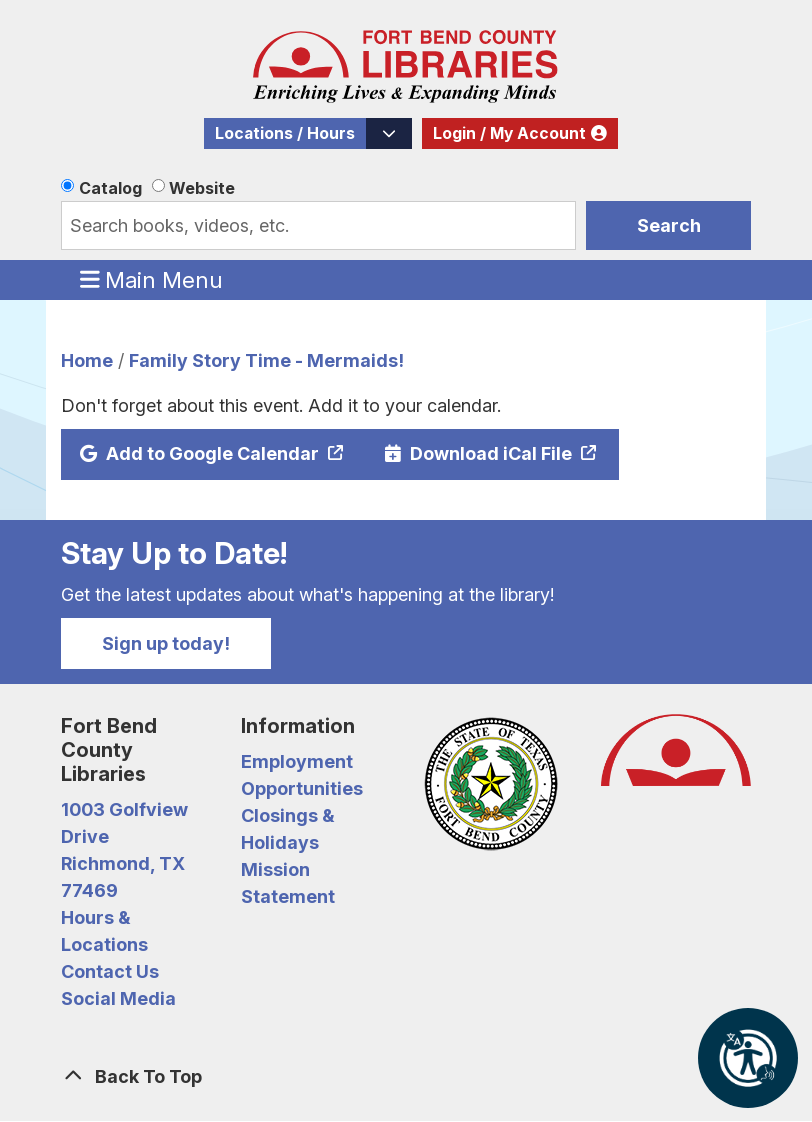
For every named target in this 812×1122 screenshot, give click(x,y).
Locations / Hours (285, 133)
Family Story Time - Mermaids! (266, 360)
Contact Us (110, 971)
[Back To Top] (406, 1076)
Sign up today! (166, 643)
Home (87, 360)
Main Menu (152, 279)
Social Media (118, 998)
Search (669, 225)
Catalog (110, 188)
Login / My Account (509, 133)
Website (202, 188)
